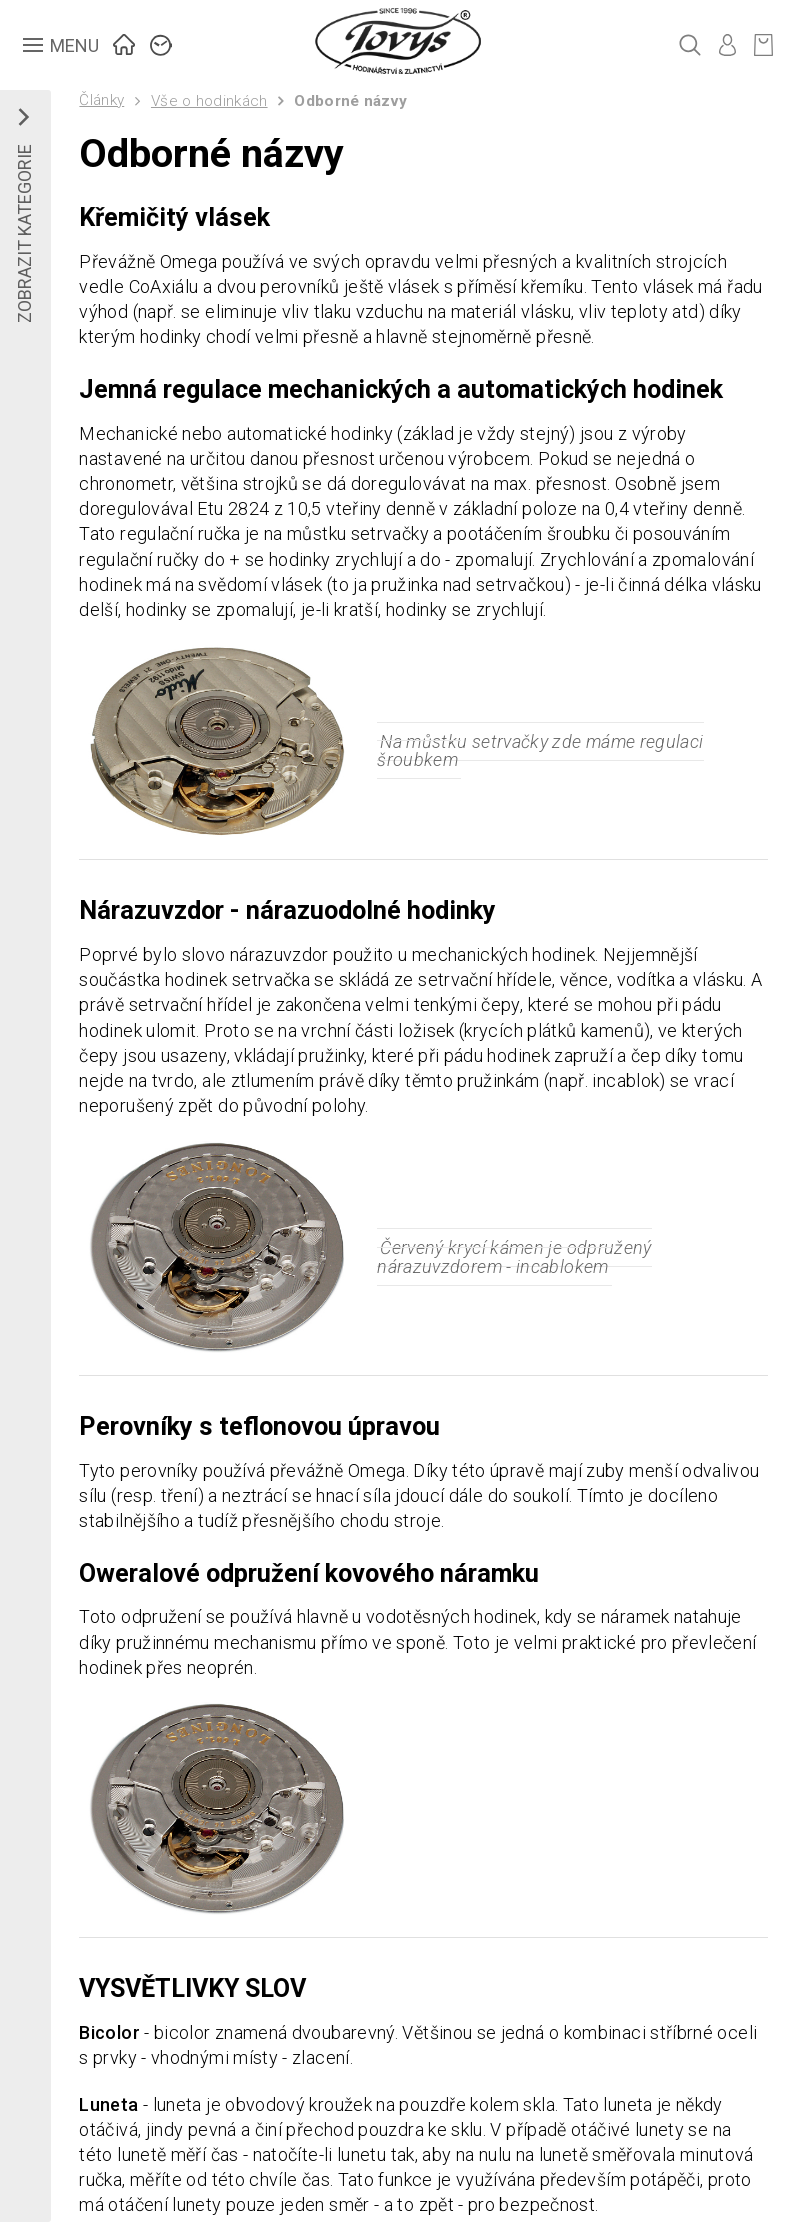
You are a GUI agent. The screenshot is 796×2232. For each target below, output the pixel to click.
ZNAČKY (161, 42)
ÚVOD (124, 42)
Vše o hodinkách (209, 101)
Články (101, 100)
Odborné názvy (350, 101)
